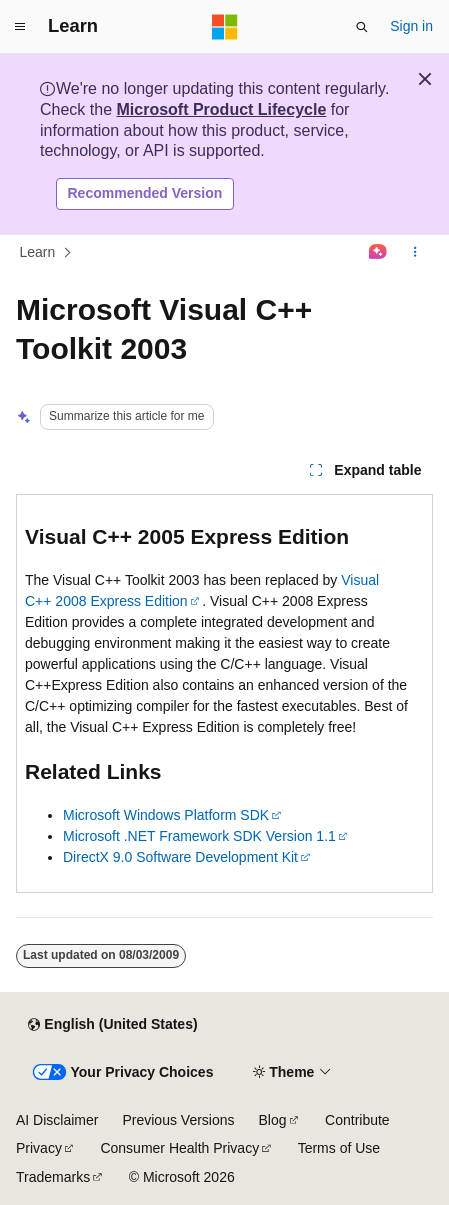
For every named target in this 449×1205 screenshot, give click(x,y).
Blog (273, 1120)
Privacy (39, 1148)
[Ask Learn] (378, 252)
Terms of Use (339, 1148)
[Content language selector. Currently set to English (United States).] (112, 1025)
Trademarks (53, 1177)
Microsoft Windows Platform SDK (166, 815)
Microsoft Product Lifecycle (221, 109)
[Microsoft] (225, 27)
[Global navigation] (20, 27)
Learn (38, 252)
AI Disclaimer (57, 1120)
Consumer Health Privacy (179, 1148)
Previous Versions (178, 1120)
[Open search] (362, 27)
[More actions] (415, 252)
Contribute (357, 1120)
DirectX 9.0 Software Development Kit (180, 857)
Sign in (411, 26)
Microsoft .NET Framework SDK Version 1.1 (199, 836)
